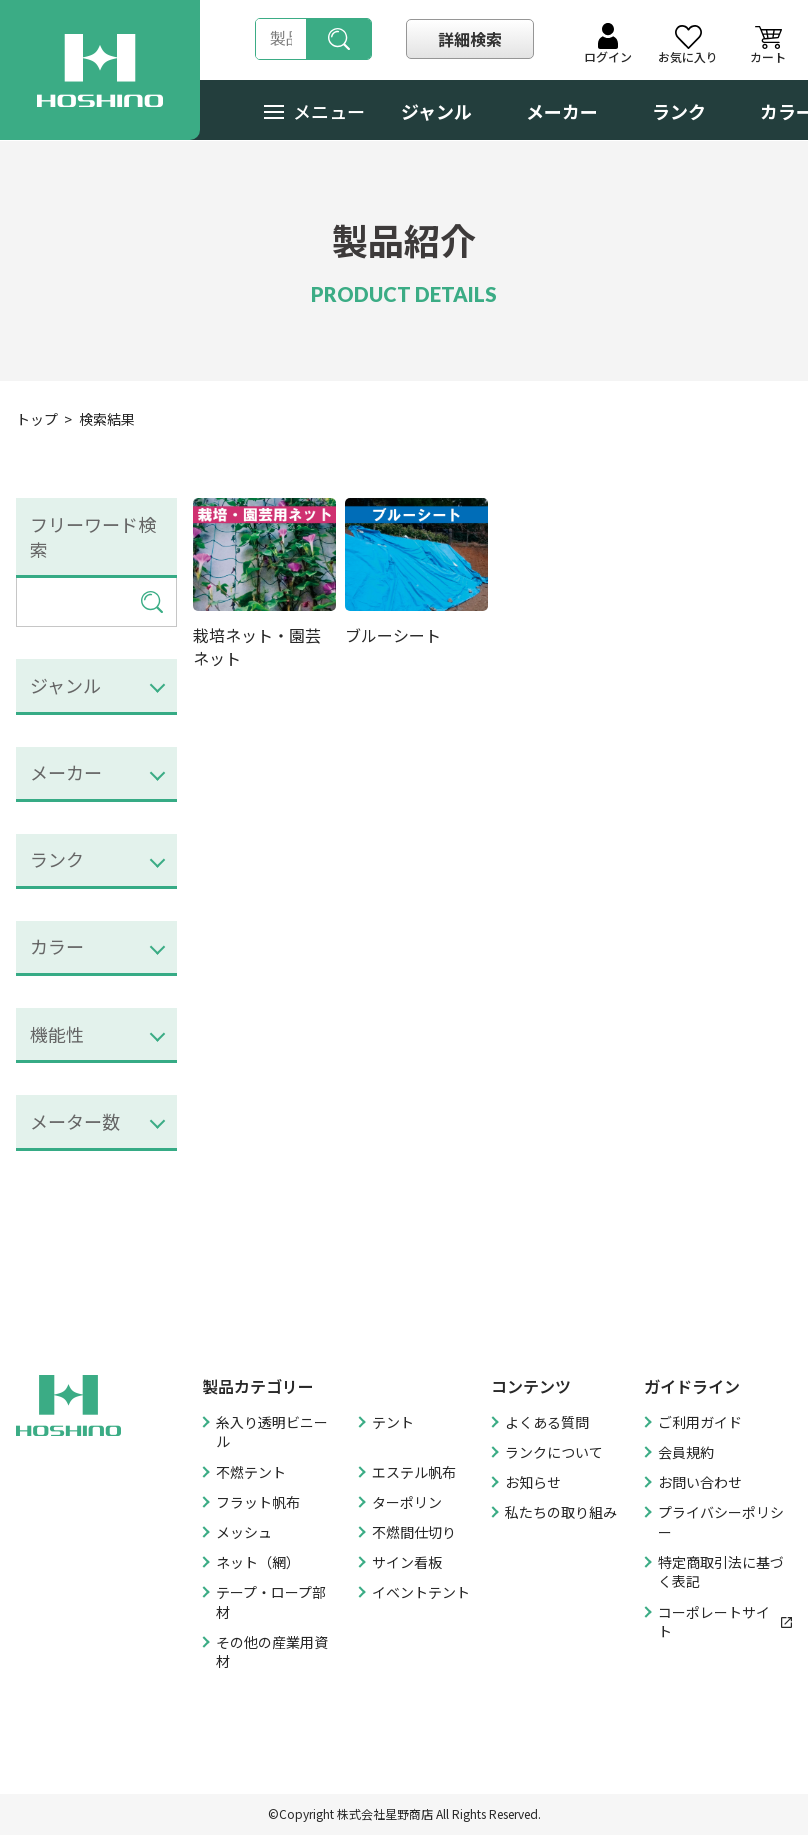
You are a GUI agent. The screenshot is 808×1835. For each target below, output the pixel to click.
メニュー (314, 111)
